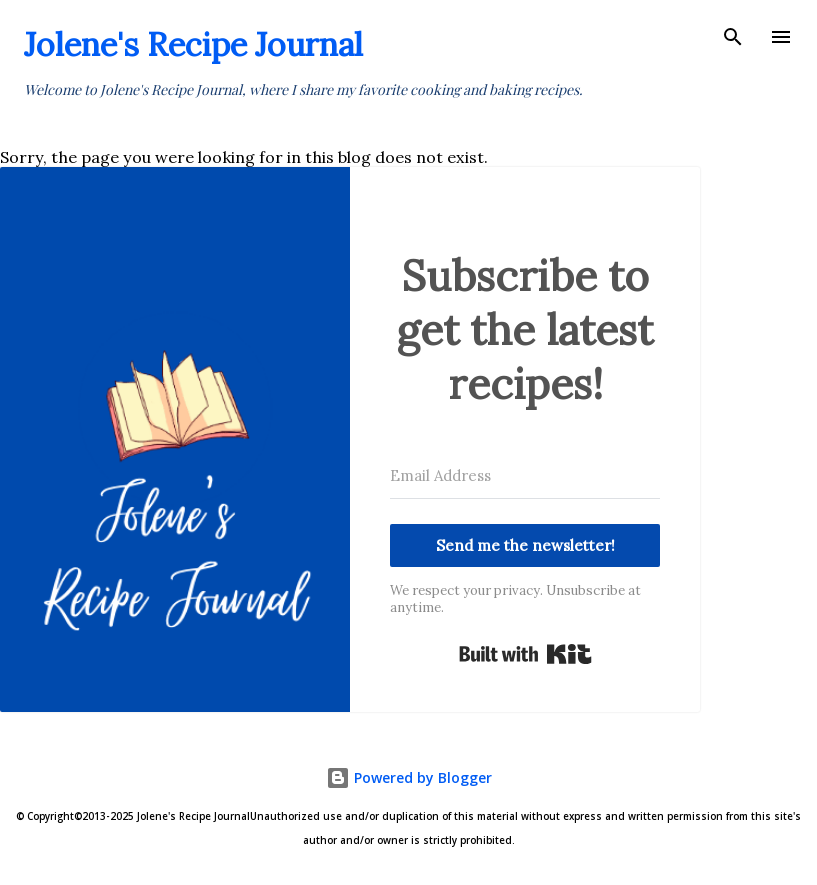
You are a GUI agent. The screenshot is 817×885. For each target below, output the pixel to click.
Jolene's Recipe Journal (193, 44)
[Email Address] (525, 476)
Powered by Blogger (409, 777)
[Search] (733, 36)
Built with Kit (525, 654)
